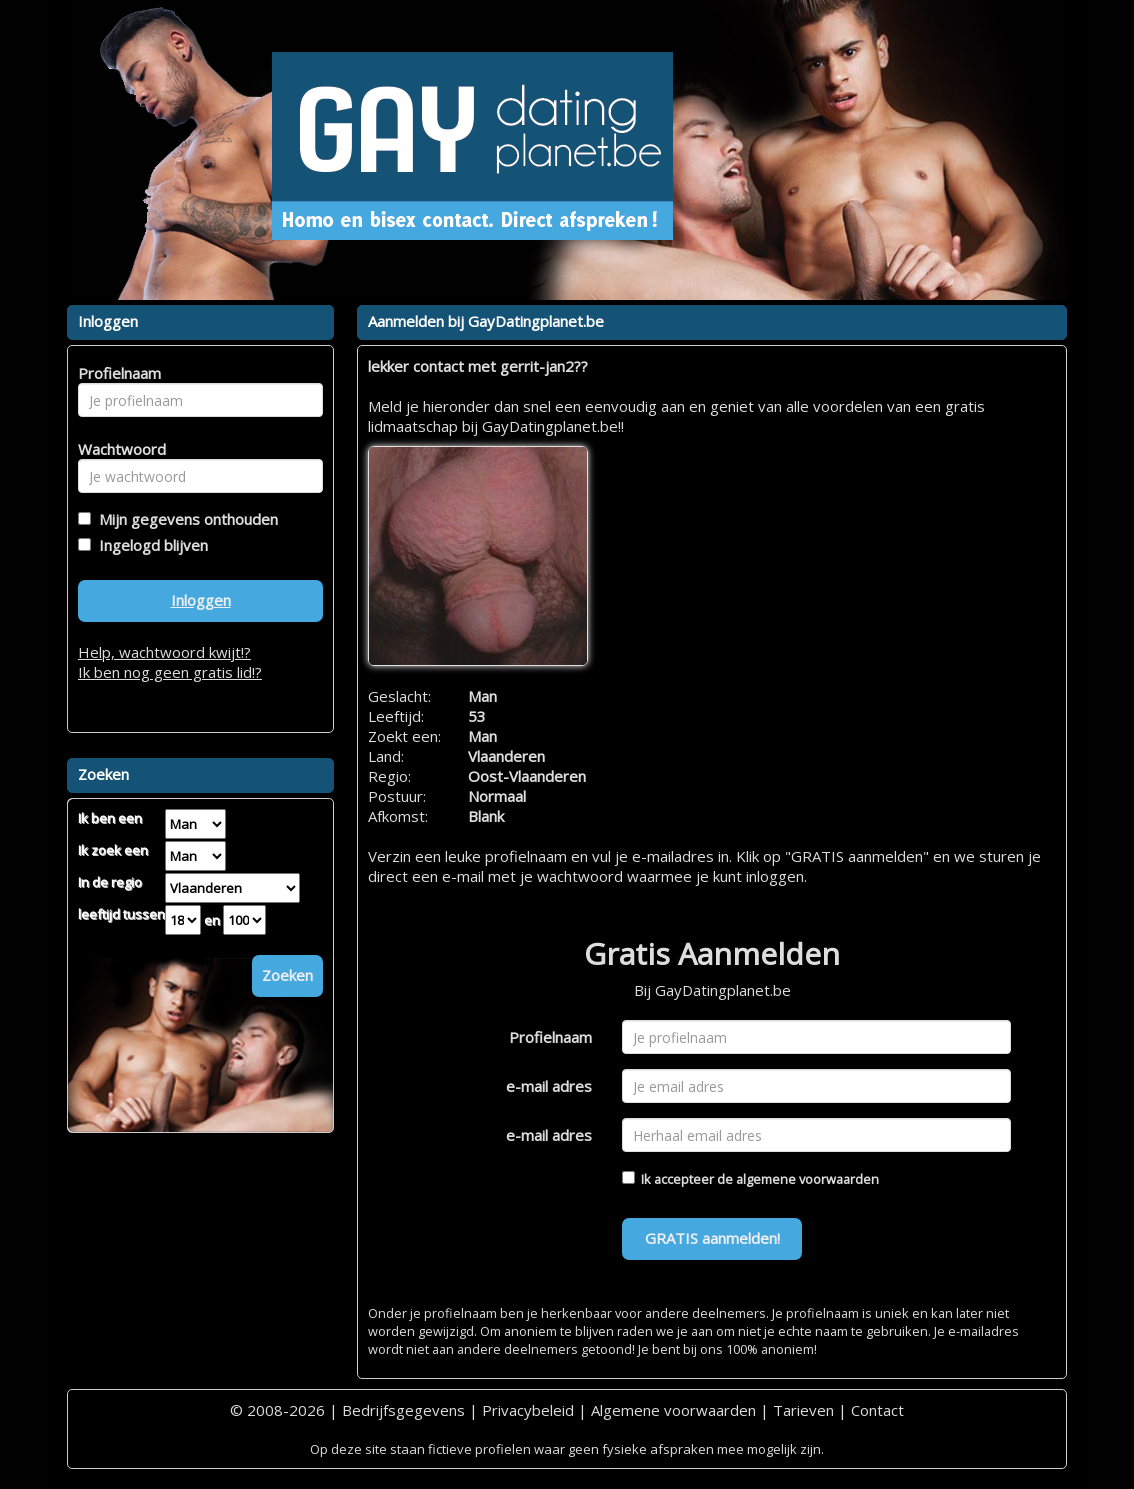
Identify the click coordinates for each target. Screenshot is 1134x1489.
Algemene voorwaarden (673, 1410)
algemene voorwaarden (807, 1179)
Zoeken (287, 975)
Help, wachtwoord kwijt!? (164, 652)
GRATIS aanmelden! (712, 1238)
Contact (877, 1410)
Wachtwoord (116, 449)
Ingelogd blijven (149, 545)
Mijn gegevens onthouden (184, 519)
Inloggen (201, 600)
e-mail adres (549, 1086)
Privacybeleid (528, 1410)
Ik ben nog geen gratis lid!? (170, 672)
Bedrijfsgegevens (403, 1410)
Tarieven (803, 1410)
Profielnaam (550, 1037)
